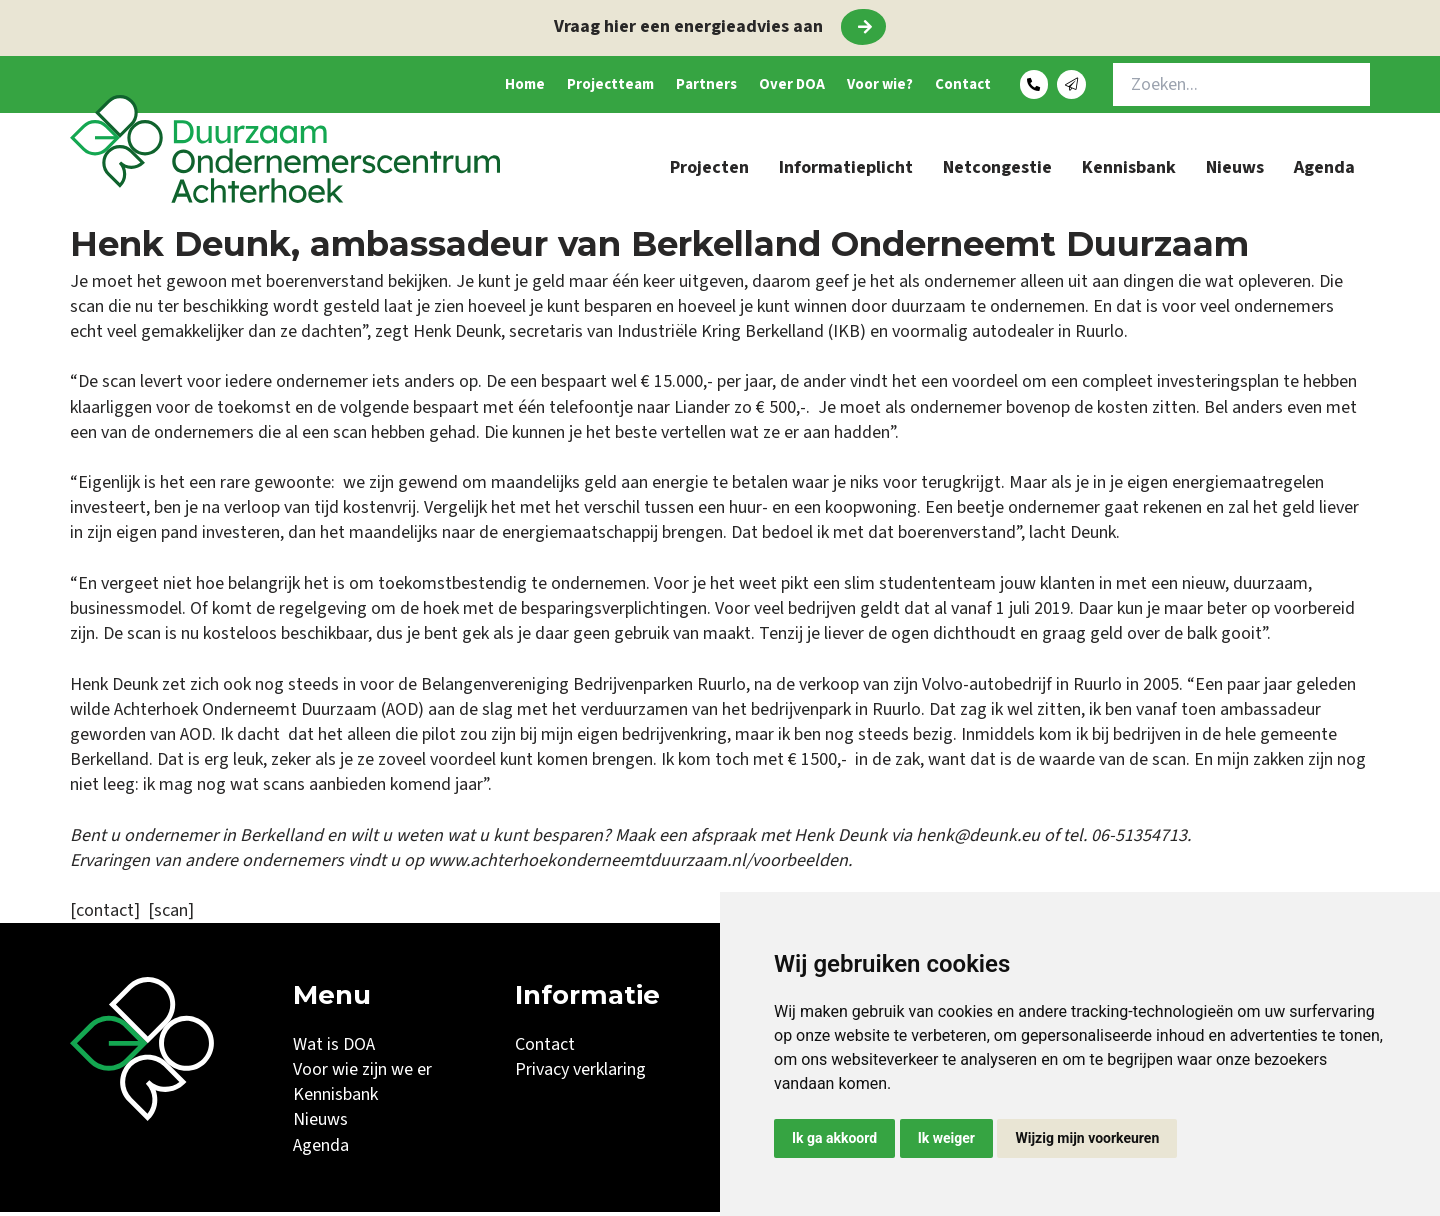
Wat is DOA (334, 1048)
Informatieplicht (846, 171)
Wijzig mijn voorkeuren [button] (1087, 1138)
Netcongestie (997, 171)
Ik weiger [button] (946, 1138)
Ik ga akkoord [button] (834, 1138)
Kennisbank (1129, 171)
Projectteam (511, 86)
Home (406, 86)
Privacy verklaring (580, 1073)
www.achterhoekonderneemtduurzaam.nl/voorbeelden (638, 864)
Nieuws (1235, 171)
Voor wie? (837, 86)
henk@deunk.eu (978, 839)
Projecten (709, 171)
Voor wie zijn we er (362, 1073)
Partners (626, 86)
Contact (939, 86)
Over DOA (729, 86)
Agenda (1324, 171)
